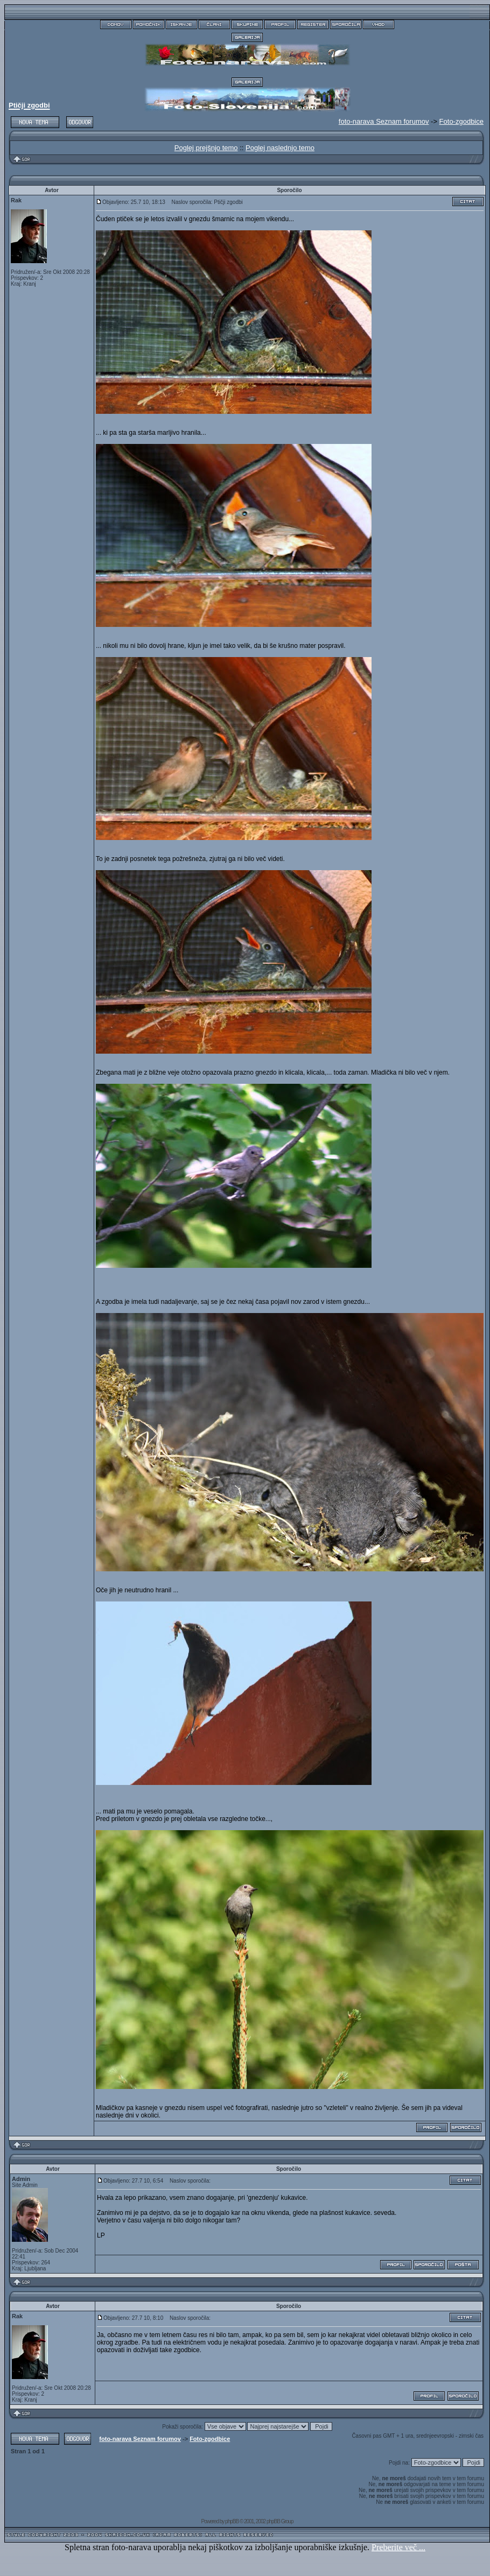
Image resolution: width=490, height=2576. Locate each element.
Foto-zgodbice (461, 121)
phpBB (232, 2521)
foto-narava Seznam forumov (140, 2439)
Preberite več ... (398, 2547)
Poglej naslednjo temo (280, 148)
